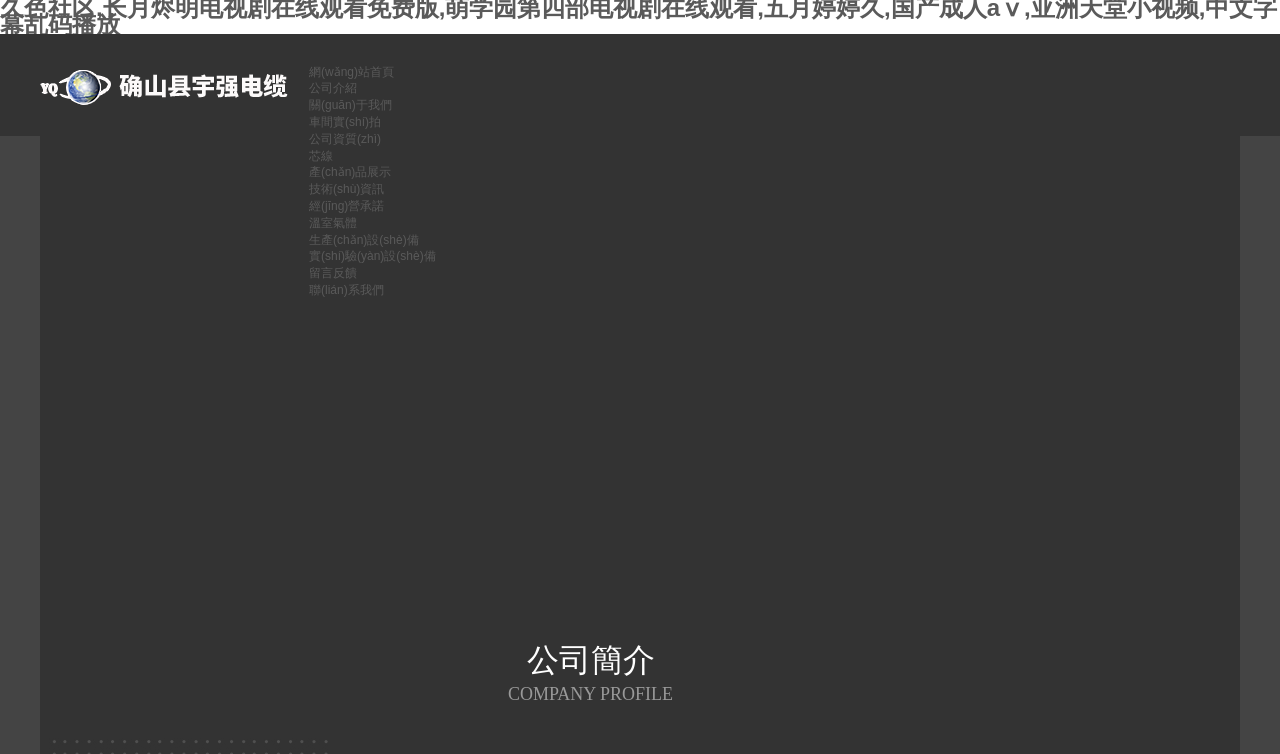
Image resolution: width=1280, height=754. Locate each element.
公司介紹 (333, 88)
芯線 (321, 156)
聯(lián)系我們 (346, 290)
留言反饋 (333, 273)
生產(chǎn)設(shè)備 (364, 240)
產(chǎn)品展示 (350, 172)
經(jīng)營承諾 (346, 206)
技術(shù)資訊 (346, 189)
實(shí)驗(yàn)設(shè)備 (372, 256)
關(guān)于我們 (350, 105)
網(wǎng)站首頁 (351, 72)
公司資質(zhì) (345, 139)
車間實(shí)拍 (345, 122)
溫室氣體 (333, 223)
